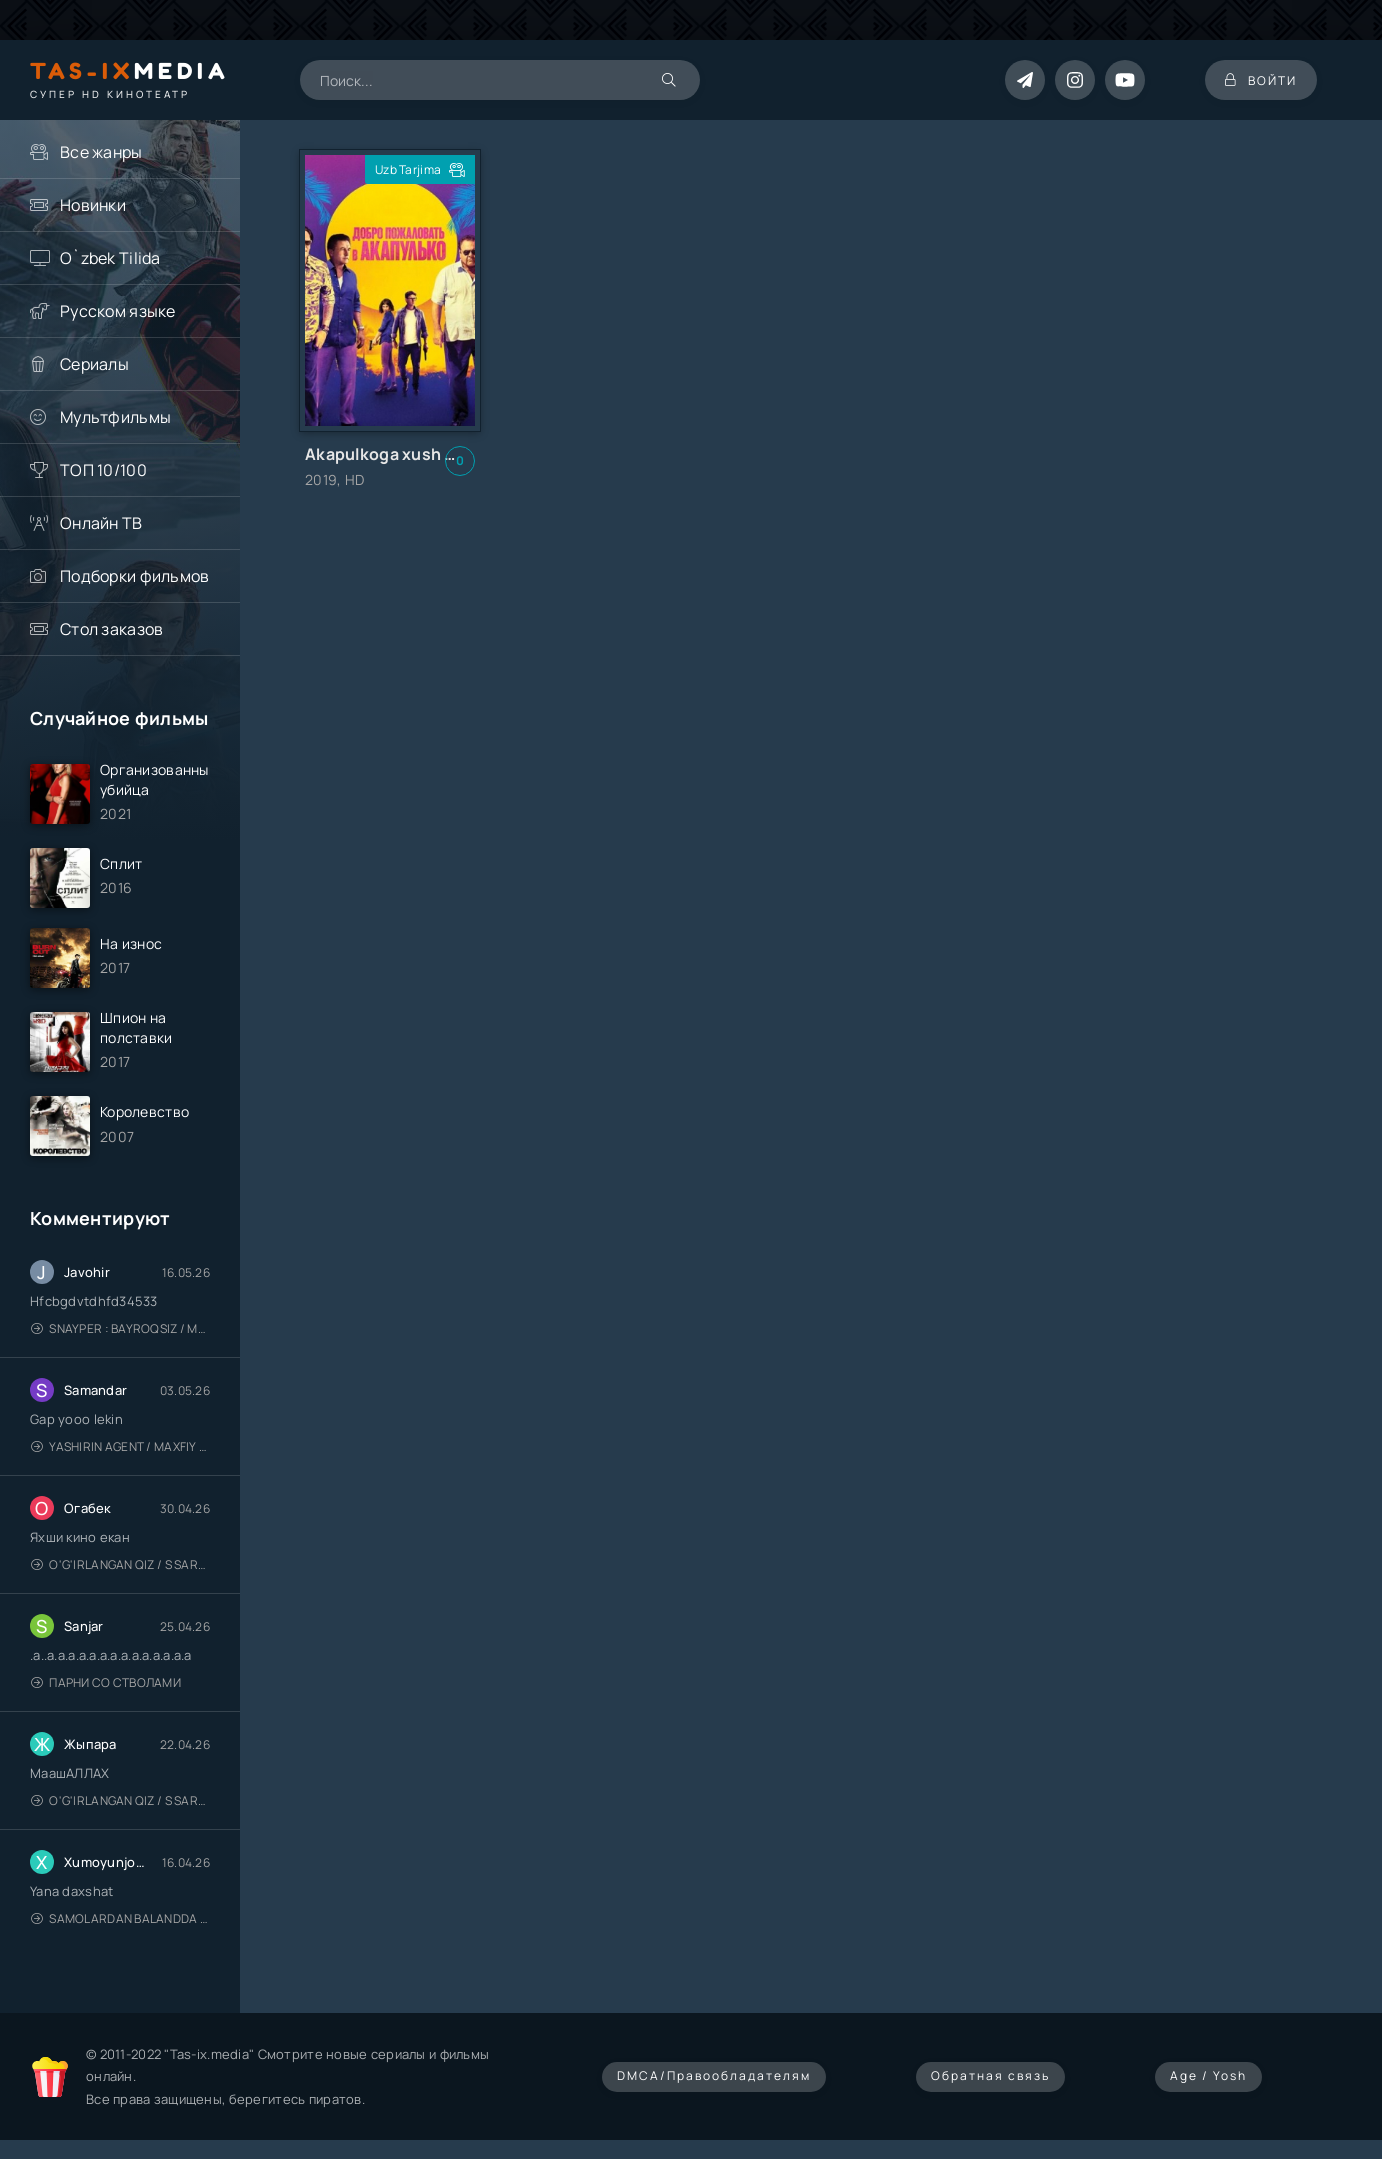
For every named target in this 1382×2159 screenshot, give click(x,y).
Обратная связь (990, 2075)
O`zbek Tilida (110, 258)
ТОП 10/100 (103, 470)
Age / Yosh (1208, 2075)
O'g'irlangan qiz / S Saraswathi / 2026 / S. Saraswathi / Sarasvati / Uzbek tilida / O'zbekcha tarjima (120, 1564)
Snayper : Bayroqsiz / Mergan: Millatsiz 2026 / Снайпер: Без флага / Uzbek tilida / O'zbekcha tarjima (120, 1328)
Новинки (93, 205)
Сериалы (94, 364)
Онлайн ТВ (101, 523)
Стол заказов (111, 629)
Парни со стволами (106, 1682)
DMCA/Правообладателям (714, 2075)
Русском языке (118, 311)
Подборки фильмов (134, 576)
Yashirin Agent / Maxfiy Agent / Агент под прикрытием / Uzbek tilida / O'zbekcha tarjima (120, 1446)
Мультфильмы (115, 417)
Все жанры (101, 152)
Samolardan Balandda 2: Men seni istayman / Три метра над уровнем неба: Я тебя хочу (120, 1918)
